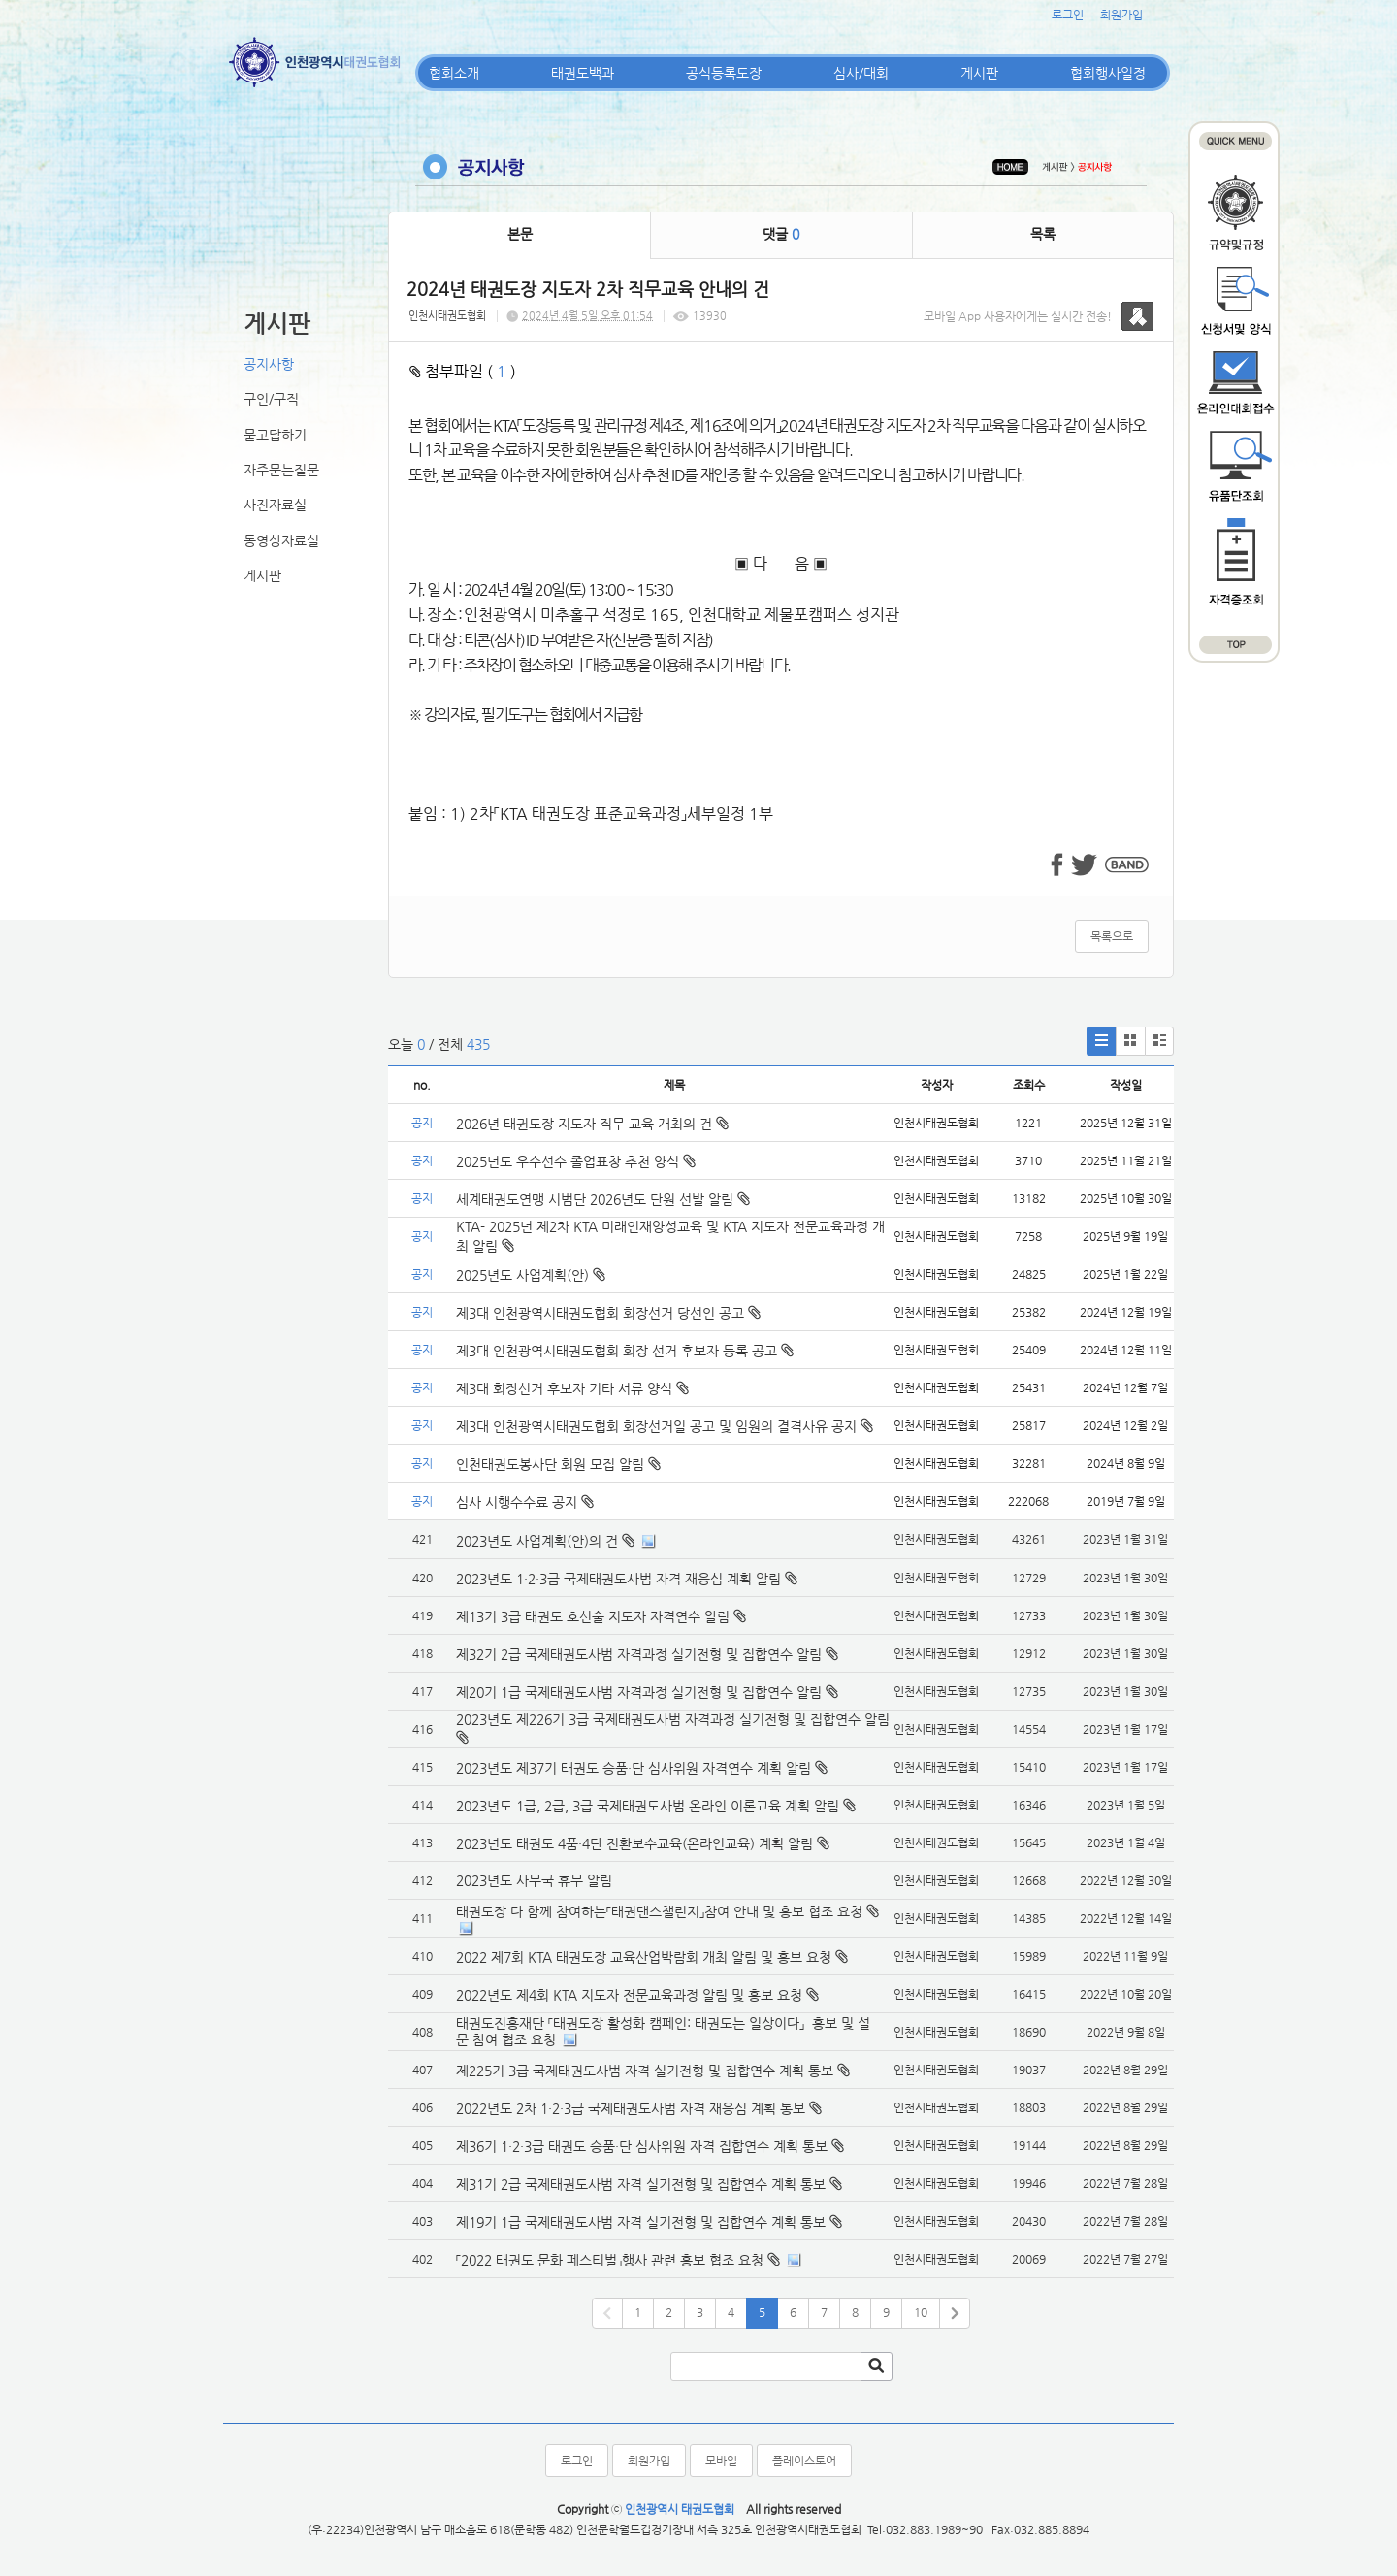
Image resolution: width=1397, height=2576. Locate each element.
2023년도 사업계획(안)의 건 (537, 1541)
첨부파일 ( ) (462, 371)
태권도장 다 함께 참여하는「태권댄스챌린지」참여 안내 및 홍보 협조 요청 (659, 1911)
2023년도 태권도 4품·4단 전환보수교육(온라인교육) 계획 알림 (634, 1843)
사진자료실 (275, 504)
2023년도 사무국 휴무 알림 (534, 1880)
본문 (520, 234)
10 (920, 2312)
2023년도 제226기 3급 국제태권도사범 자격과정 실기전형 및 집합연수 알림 (673, 1719)
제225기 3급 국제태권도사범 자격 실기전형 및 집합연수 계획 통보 (644, 2070)
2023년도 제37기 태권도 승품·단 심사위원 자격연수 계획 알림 (633, 1768)
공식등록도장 (724, 73)
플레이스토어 (804, 2460)
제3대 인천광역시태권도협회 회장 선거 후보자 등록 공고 (625, 1350)
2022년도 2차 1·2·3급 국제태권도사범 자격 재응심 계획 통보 (630, 2108)
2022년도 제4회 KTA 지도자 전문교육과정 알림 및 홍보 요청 (629, 1995)
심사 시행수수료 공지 (525, 1502)
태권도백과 (582, 73)
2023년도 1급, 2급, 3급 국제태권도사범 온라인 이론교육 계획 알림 (647, 1805)
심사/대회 (861, 73)
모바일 (721, 2460)
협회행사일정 (1108, 73)
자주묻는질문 (281, 469)
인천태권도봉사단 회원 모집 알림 (558, 1464)
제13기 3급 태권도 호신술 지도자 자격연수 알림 (593, 1616)
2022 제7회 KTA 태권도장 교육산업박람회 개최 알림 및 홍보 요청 (643, 1957)
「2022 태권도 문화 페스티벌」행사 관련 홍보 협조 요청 (609, 2259)
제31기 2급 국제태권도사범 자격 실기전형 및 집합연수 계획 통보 (641, 2184)
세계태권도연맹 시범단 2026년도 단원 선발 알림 (603, 1199)
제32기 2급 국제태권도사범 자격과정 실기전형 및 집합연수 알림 (639, 1654)
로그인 (1068, 14)
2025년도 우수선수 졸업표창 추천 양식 (576, 1161)
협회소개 (454, 73)
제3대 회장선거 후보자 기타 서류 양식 (572, 1388)
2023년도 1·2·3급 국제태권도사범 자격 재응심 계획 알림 (618, 1578)
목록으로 (1111, 936)
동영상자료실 (281, 540)
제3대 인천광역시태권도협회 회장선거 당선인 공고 (608, 1313)
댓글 (781, 234)
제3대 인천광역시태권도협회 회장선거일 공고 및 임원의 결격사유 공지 (664, 1426)
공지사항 (269, 364)
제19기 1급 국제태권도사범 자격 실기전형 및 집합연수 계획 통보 (641, 2222)
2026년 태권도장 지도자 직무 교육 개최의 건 (592, 1123)
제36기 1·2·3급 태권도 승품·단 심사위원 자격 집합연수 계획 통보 (642, 2146)
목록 (1043, 234)
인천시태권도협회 (447, 316)
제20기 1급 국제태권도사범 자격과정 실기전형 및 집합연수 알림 (639, 1692)
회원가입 (1121, 14)
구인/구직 (271, 399)
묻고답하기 (275, 434)
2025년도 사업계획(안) (530, 1275)
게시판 (979, 73)
